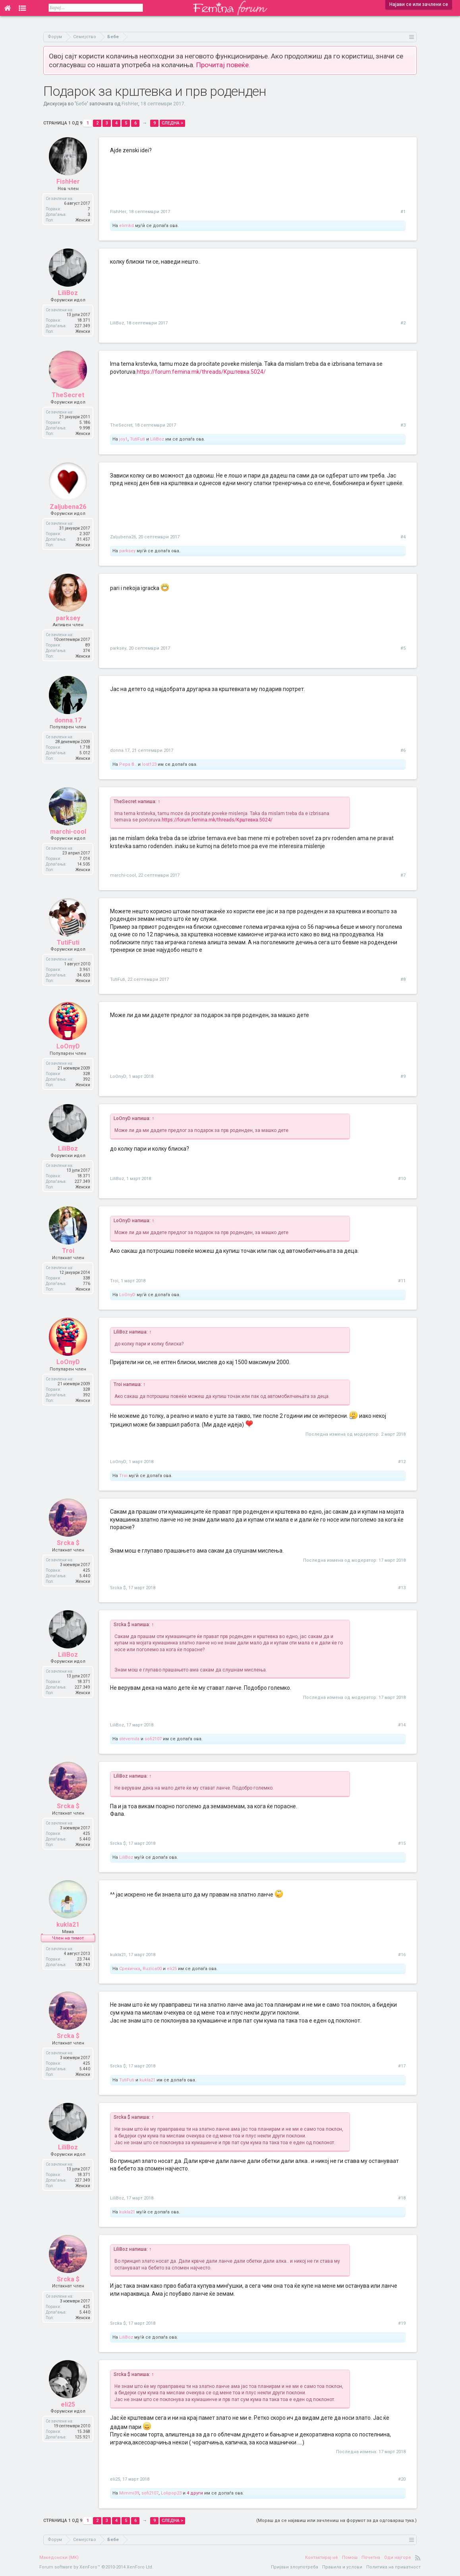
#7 (403, 875)
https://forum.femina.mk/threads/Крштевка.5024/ (201, 372)
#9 (403, 1076)
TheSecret (68, 395)
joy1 (123, 439)
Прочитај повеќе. (223, 65)
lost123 (149, 764)
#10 (402, 1178)
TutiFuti (137, 439)
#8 (403, 979)
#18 (402, 2198)
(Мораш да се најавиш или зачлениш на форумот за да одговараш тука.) (336, 2520)
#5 (403, 648)
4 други (195, 2493)
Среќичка (129, 1968)
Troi (68, 1250)
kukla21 (67, 1924)
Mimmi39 (129, 2493)
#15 (402, 1843)
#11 (402, 1280)
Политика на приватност (393, 2567)
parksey (127, 550)
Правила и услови (342, 2567)
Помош (350, 2557)
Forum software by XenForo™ (96, 2567)
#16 (402, 1954)
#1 (403, 211)
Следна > (172, 123)
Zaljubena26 (68, 507)
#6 (403, 750)
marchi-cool (68, 831)
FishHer (130, 104)
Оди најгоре (397, 2557)
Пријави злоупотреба (294, 2567)
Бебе (81, 104)
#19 (402, 2323)
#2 (403, 323)
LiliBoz (68, 293)
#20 (402, 2479)
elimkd (126, 225)
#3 (403, 425)
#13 (402, 1587)
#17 (402, 2066)
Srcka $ (68, 1543)
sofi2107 (153, 1738)
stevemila (129, 1738)
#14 (402, 1725)
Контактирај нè (321, 2557)
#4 (403, 537)
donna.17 (67, 720)
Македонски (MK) (59, 2557)
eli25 (172, 1968)
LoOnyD (68, 1046)
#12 (402, 1461)
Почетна (370, 2557)
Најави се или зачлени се (418, 4)
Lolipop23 (171, 2493)
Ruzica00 (152, 1968)
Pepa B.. (128, 764)
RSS (418, 2557)
